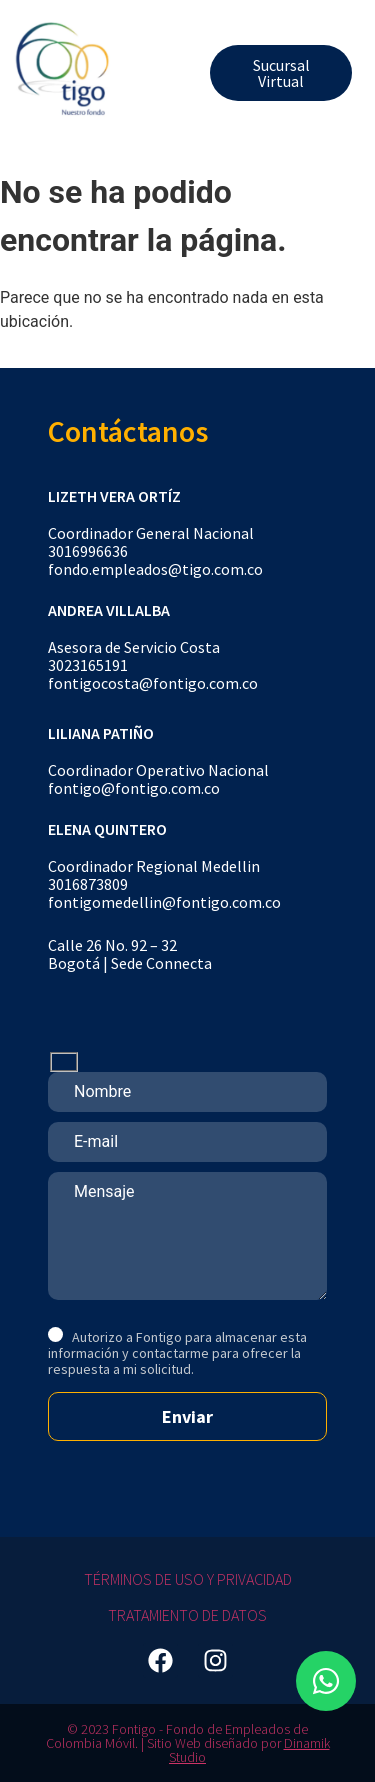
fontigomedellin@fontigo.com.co (164, 902)
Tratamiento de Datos (187, 1615)
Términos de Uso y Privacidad (188, 1579)
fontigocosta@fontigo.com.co (153, 683)
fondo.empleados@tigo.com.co (155, 569)
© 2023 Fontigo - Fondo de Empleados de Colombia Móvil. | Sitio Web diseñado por (177, 1736)
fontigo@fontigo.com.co (134, 788)
